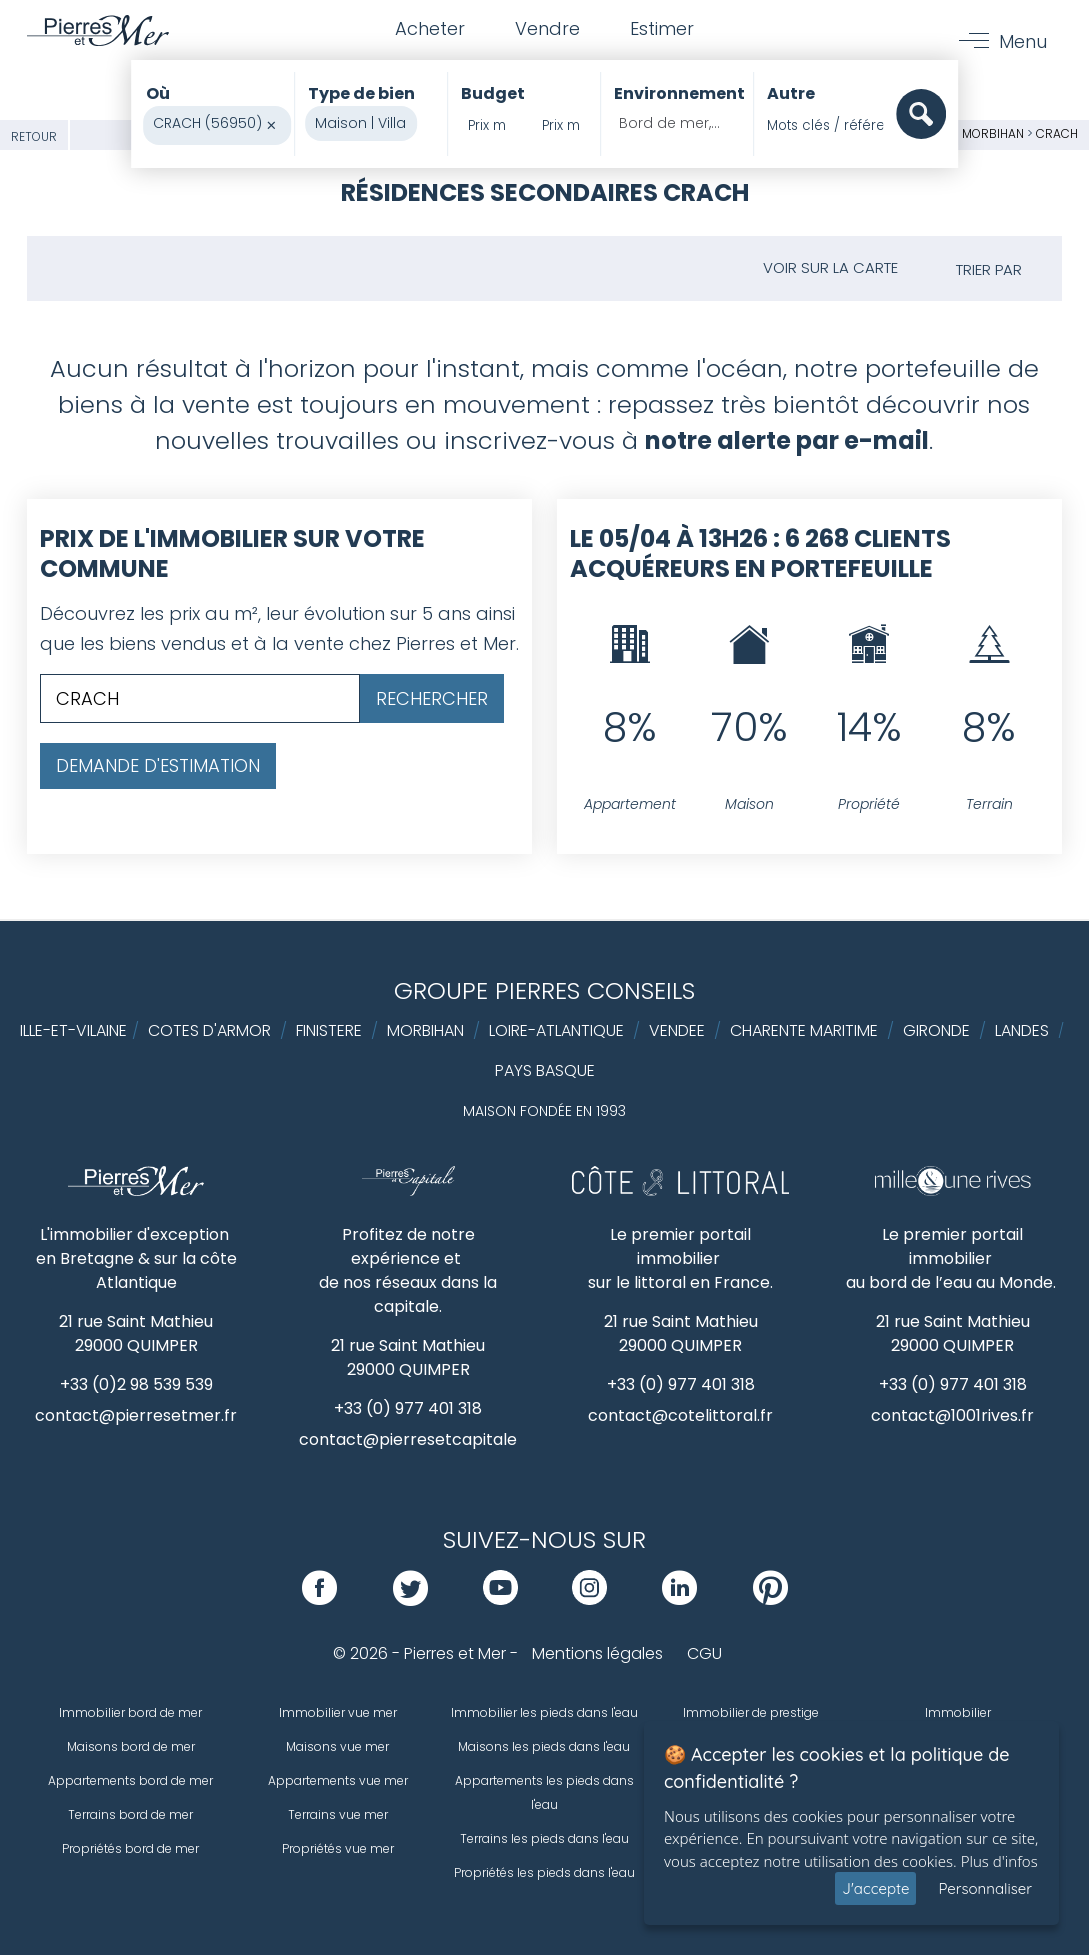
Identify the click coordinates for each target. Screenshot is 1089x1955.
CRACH (1057, 133)
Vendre (547, 28)
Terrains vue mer (338, 1814)
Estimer (662, 28)
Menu (1023, 41)
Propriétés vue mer (338, 1848)
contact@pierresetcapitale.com (427, 1439)
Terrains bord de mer (130, 1814)
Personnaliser (985, 1888)
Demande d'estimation (158, 765)
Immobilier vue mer (338, 1712)
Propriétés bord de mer (130, 1848)
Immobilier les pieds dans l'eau (544, 1712)
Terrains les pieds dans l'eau (544, 1838)
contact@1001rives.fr (952, 1415)
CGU (704, 1653)
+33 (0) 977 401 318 (408, 1408)
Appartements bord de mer (130, 1780)
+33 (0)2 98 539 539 (136, 1384)
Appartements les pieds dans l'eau (544, 1792)
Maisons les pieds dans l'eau (544, 1746)
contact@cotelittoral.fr (680, 1415)
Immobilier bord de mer (130, 1712)
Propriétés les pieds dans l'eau (544, 1872)
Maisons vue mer (337, 1746)
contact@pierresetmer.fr (136, 1415)
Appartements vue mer (338, 1780)
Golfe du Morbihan (964, 133)
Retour (34, 136)
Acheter (430, 28)
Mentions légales (597, 1653)
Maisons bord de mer (131, 1746)
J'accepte (875, 1888)
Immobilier (958, 1712)
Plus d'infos (999, 1861)
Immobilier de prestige (751, 1712)
